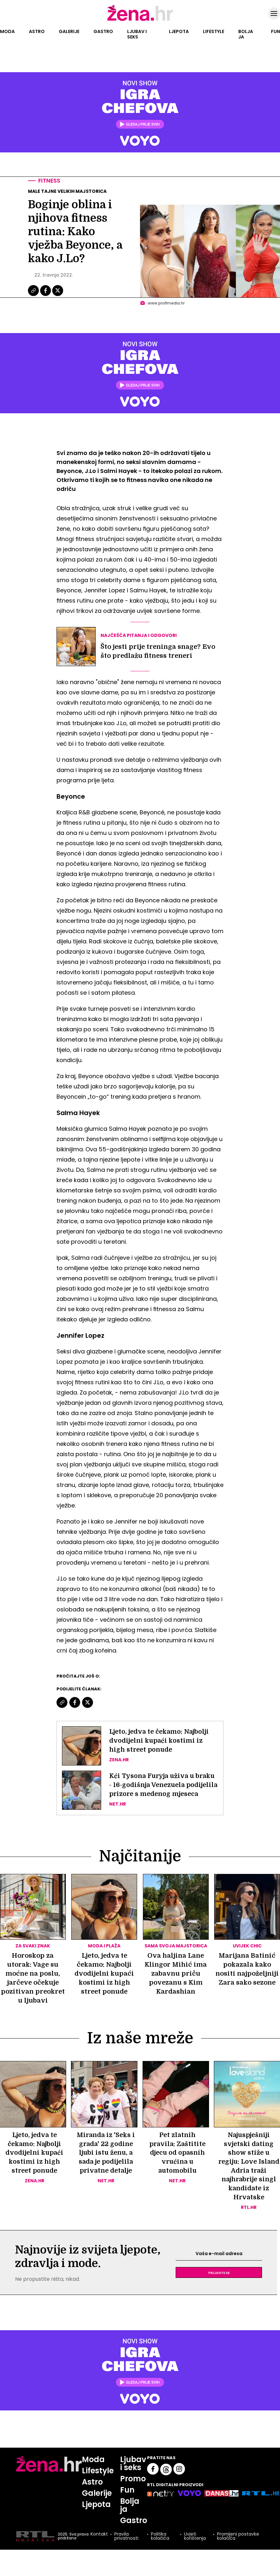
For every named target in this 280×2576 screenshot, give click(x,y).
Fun (275, 31)
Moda (7, 31)
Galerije (69, 31)
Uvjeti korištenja (195, 2544)
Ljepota (179, 31)
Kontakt (99, 2543)
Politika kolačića (160, 2544)
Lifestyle (213, 31)
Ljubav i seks (137, 34)
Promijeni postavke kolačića (238, 2544)
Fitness (49, 181)
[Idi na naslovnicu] (140, 20)
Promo (133, 2487)
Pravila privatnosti (126, 2544)
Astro (37, 31)
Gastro (103, 31)
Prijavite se (219, 2281)
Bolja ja (245, 34)
